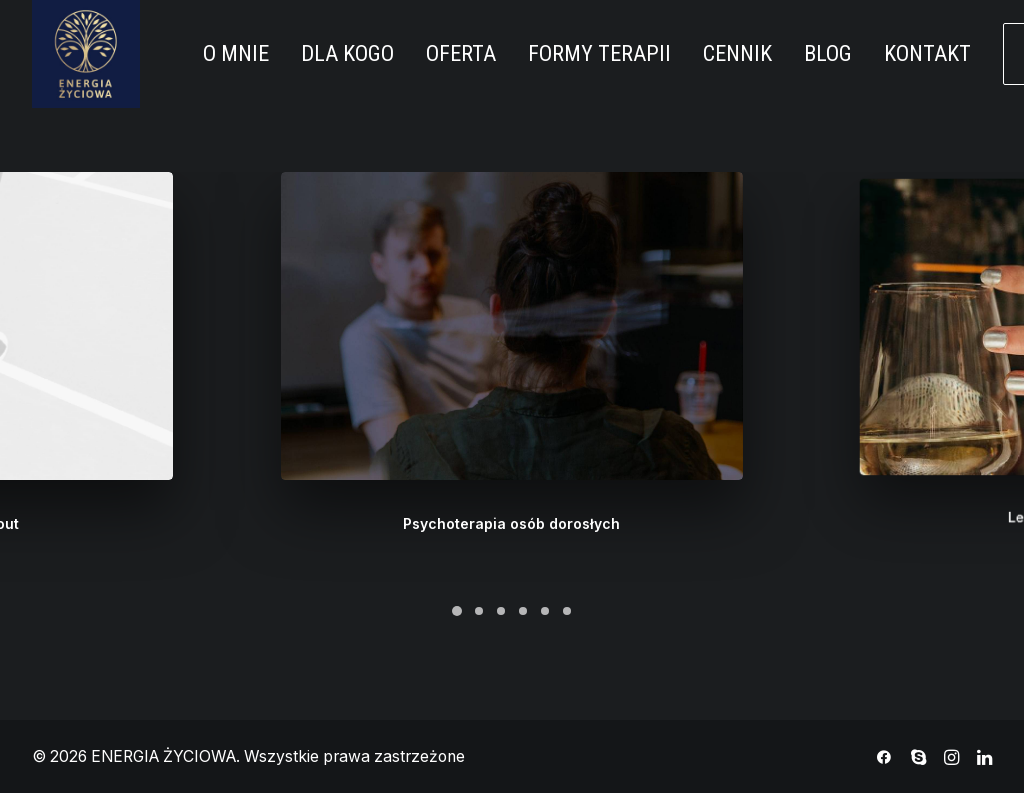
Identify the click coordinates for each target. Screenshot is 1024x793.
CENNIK (737, 53)
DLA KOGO (347, 53)
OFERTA (461, 53)
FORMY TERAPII (599, 53)
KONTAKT (927, 53)
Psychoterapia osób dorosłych (512, 504)
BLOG (828, 53)
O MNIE (236, 53)
